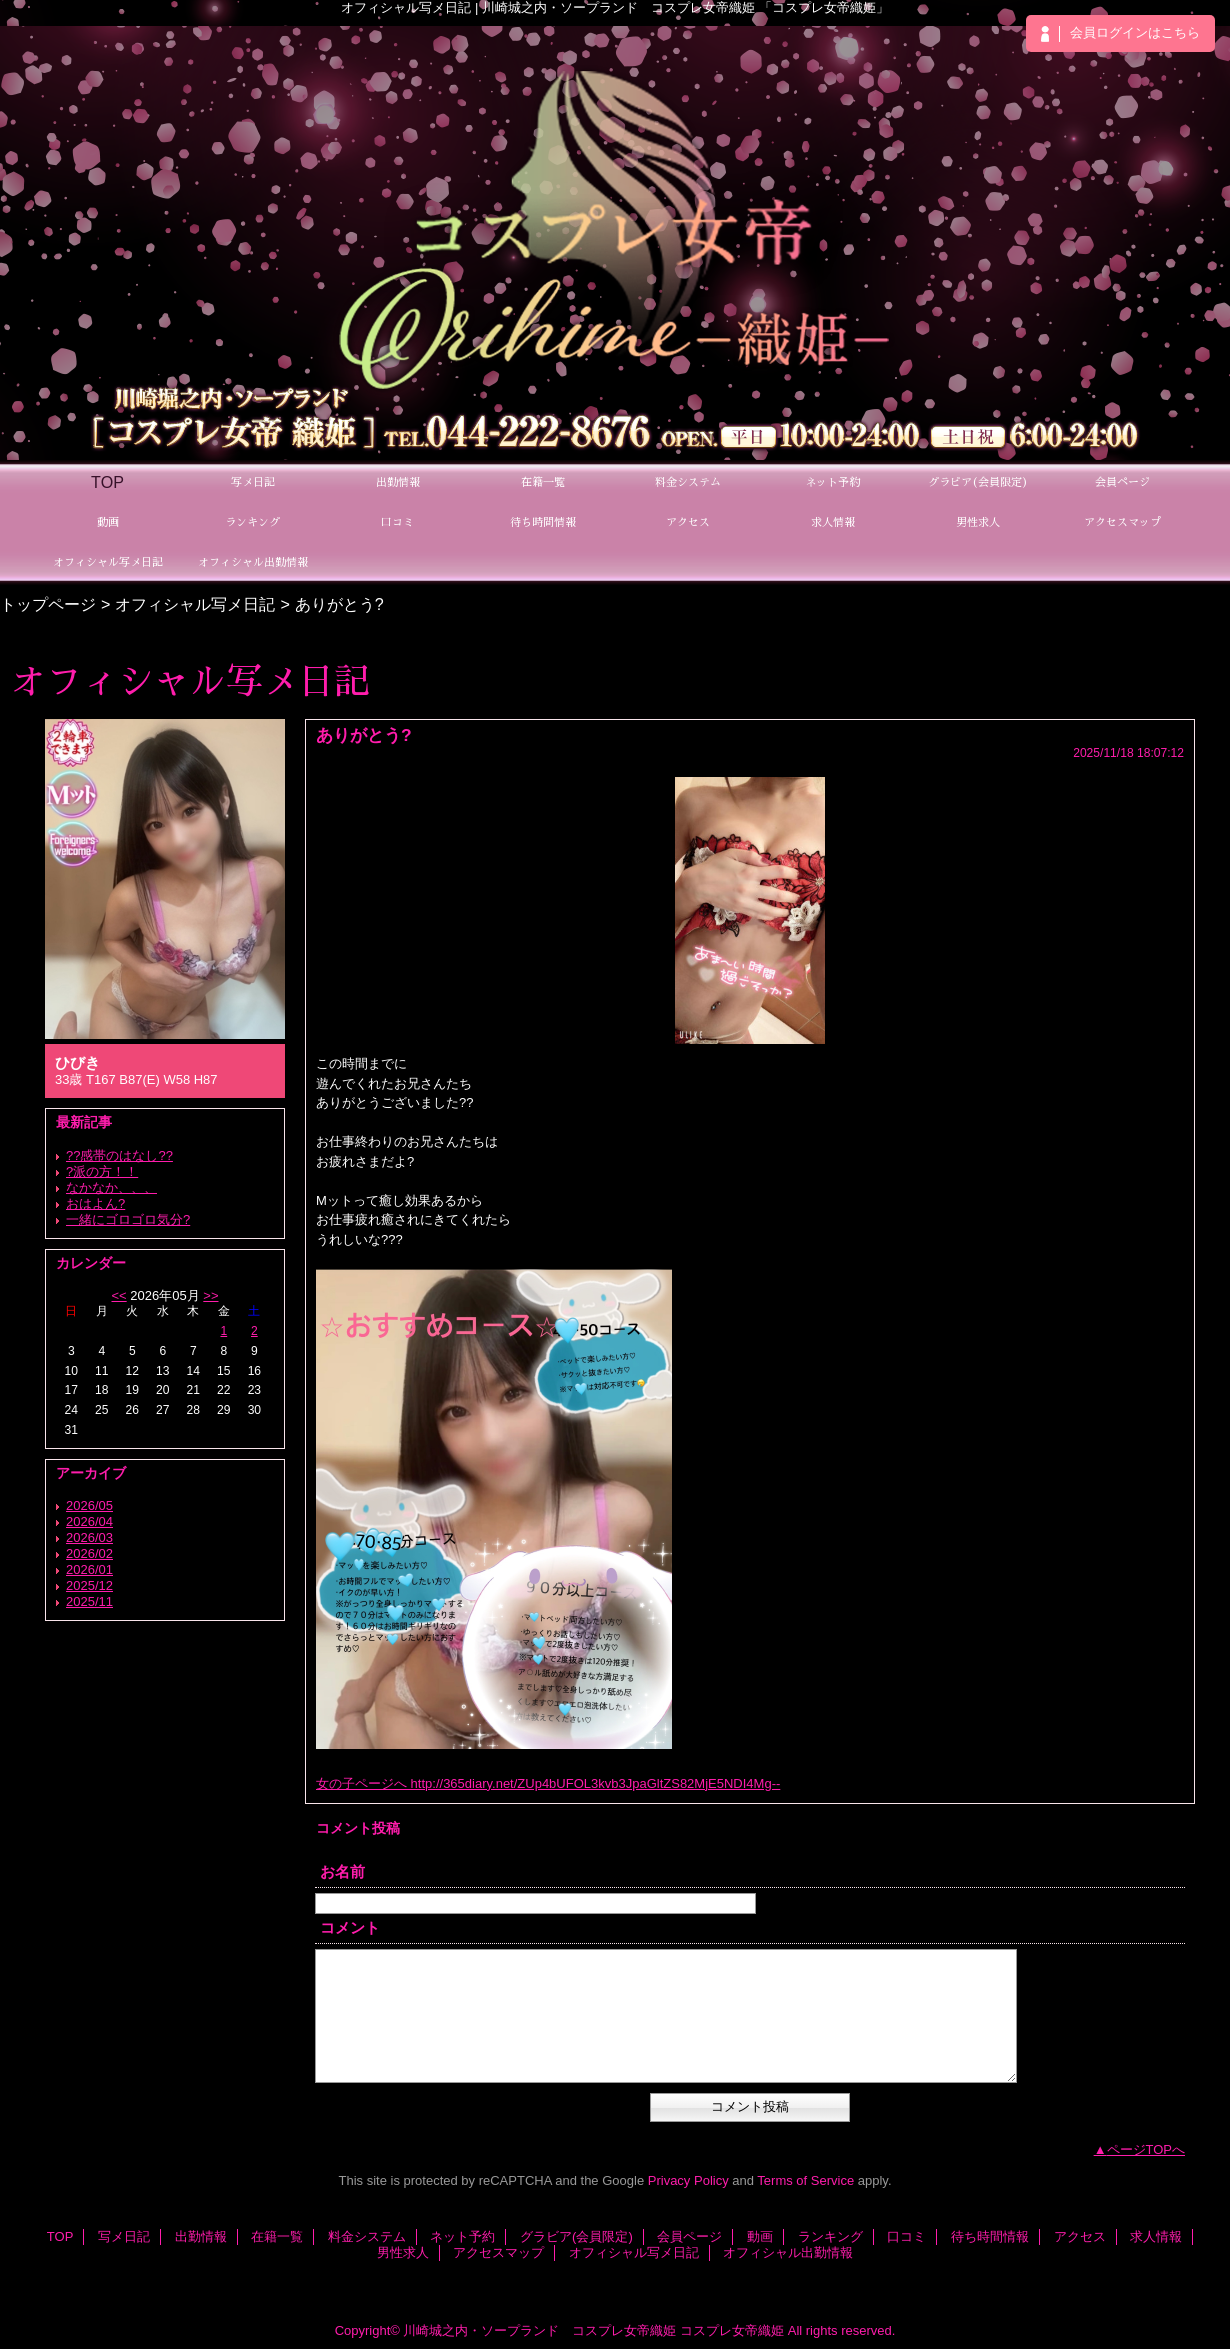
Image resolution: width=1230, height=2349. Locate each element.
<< (118, 1295)
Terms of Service (805, 2180)
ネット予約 (462, 2236)
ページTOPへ (1146, 2149)
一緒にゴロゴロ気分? (128, 1219)
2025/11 (89, 1601)
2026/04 (89, 1521)
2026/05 (89, 1505)
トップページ (48, 604)
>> (210, 1295)
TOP (107, 482)
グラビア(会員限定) (576, 2236)
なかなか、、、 (111, 1187)
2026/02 (89, 1553)
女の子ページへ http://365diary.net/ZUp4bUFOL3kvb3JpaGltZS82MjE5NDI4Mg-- (548, 1783)
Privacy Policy (688, 2180)
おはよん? (95, 1203)
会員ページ (689, 2236)
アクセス (1080, 2236)
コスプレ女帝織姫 (732, 2330)
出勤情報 (201, 2236)
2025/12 (89, 1585)
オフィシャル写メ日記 (195, 604)
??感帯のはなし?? (119, 1155)
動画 (760, 2236)
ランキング (830, 2236)
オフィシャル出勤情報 (788, 2252)
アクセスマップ (498, 2252)
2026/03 (89, 1537)
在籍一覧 (277, 2236)
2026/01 (89, 1569)
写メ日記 (124, 2236)
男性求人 (403, 2252)
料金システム (367, 2236)
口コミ (906, 2236)
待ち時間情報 (990, 2236)
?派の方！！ (102, 1171)
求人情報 (1156, 2236)
